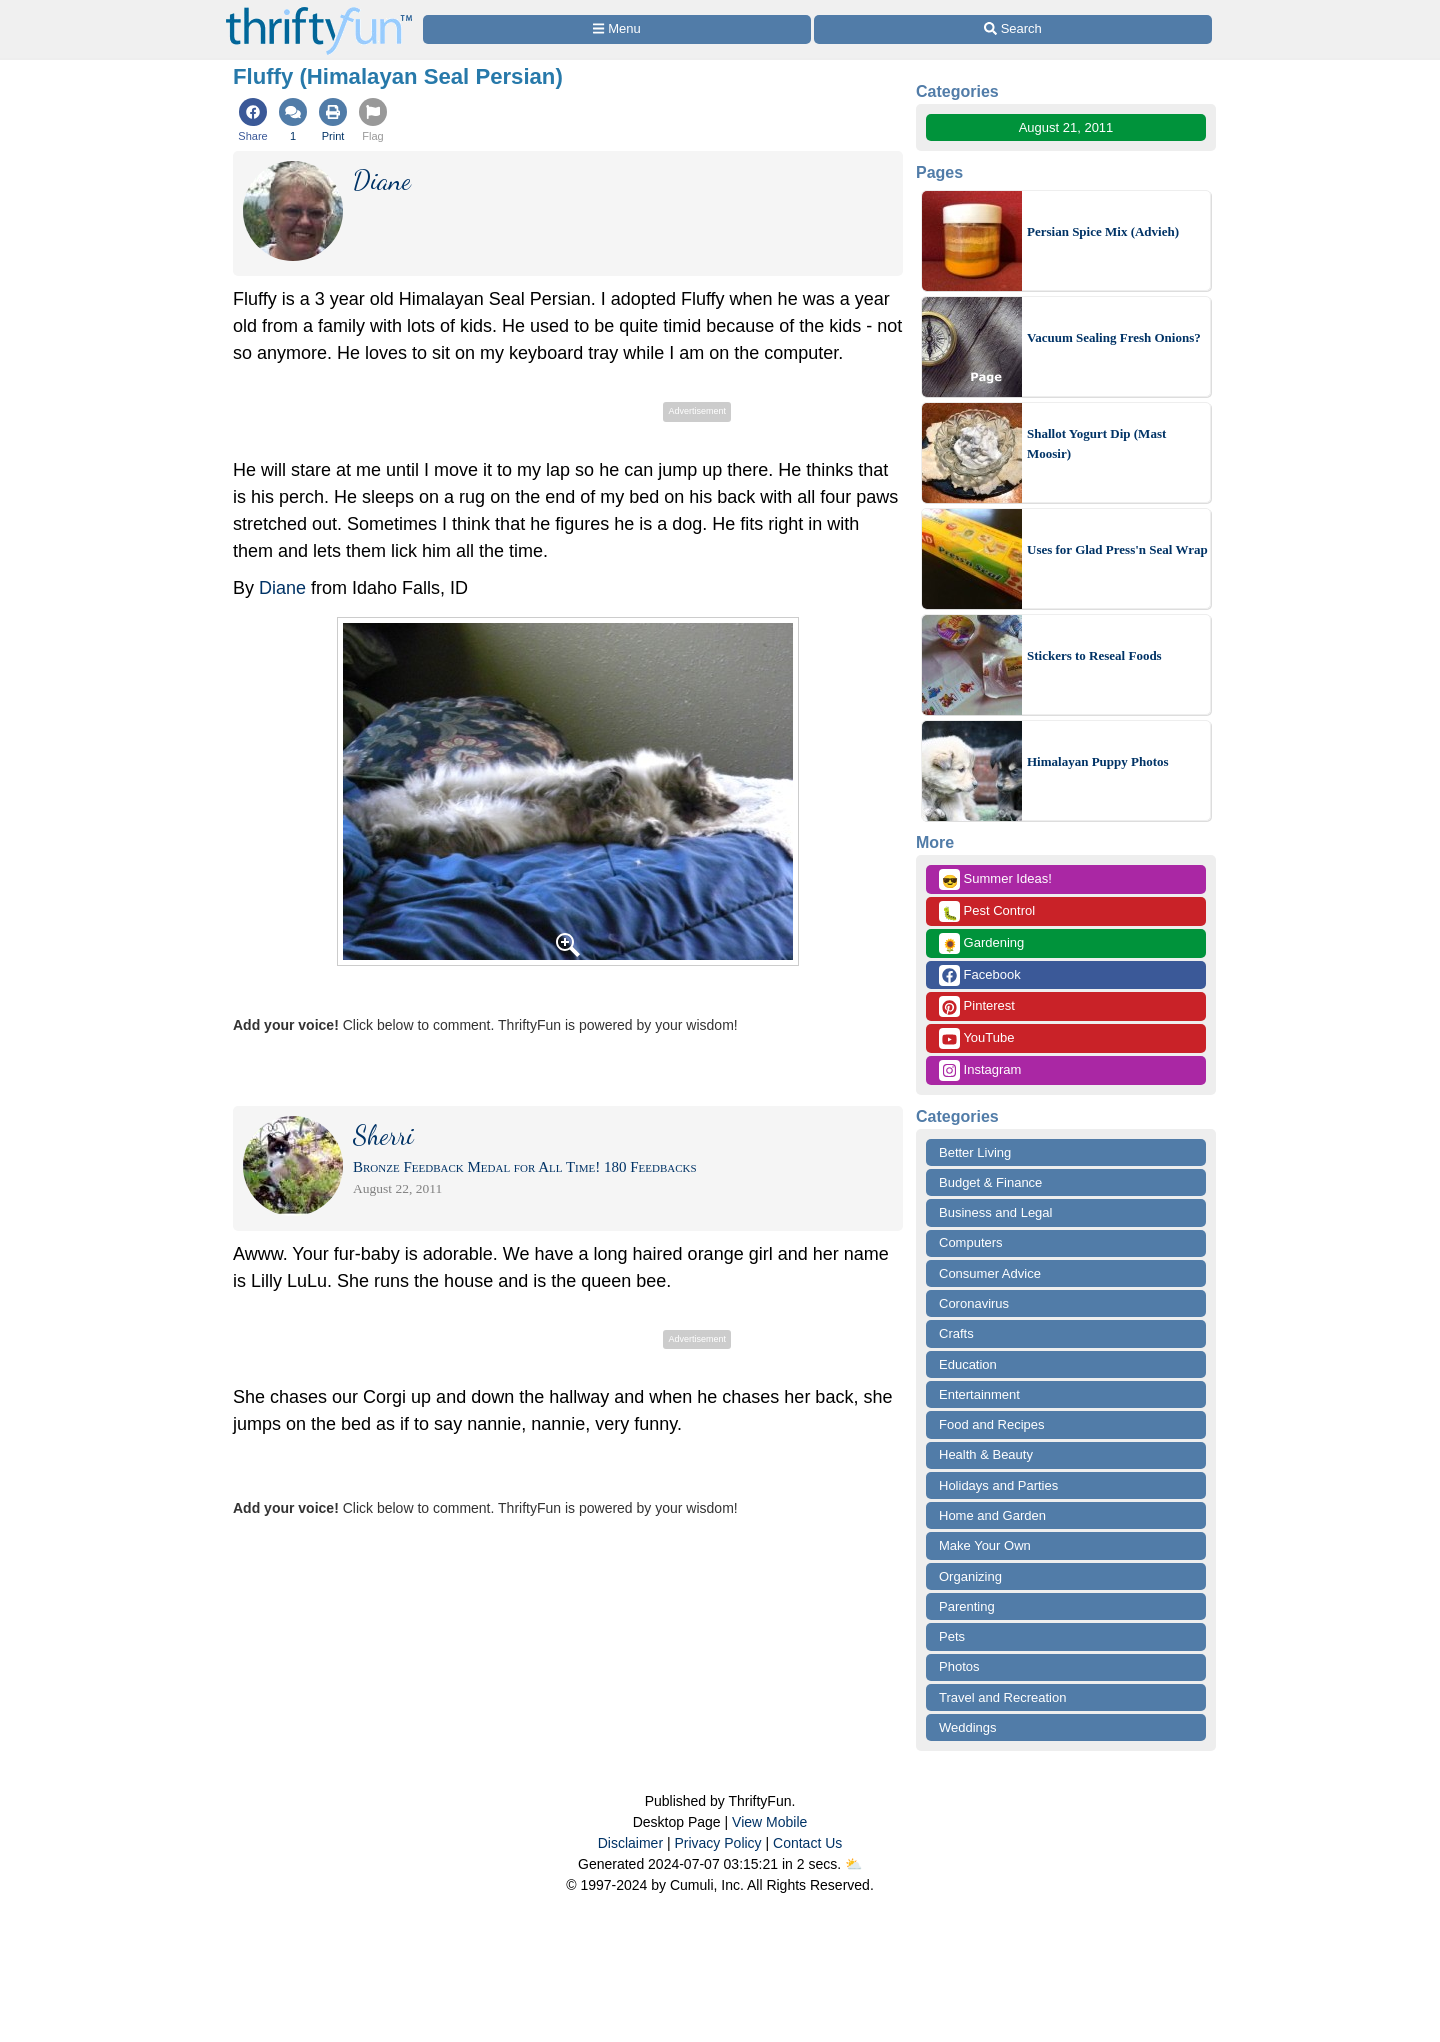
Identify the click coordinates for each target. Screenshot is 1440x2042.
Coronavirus (974, 1303)
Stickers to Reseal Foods (1094, 655)
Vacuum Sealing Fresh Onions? (1114, 337)
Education (968, 1364)
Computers (971, 1242)
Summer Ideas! (995, 879)
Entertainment (979, 1394)
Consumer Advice (990, 1273)
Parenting (967, 1606)
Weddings (968, 1727)
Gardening (981, 943)
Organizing (970, 1576)
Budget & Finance (990, 1182)
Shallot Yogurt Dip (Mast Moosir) (1096, 443)
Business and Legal (995, 1212)
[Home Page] (319, 11)
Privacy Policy (717, 1843)
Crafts (956, 1333)
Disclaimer (630, 1843)
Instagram (980, 1070)
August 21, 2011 (1066, 127)
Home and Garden (992, 1515)
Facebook (980, 975)
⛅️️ (853, 1864)
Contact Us (807, 1843)
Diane (282, 588)
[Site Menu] (617, 29)
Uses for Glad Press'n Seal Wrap (1117, 549)
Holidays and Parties (998, 1485)
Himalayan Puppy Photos (1098, 761)
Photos (959, 1666)
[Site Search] (1013, 29)
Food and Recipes (992, 1424)
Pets (952, 1636)
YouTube (976, 1038)
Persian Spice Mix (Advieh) (1103, 231)
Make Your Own (985, 1545)
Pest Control (987, 911)
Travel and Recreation (1002, 1697)
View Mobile (769, 1822)
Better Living (975, 1152)
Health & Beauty (986, 1454)
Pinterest (977, 1006)
